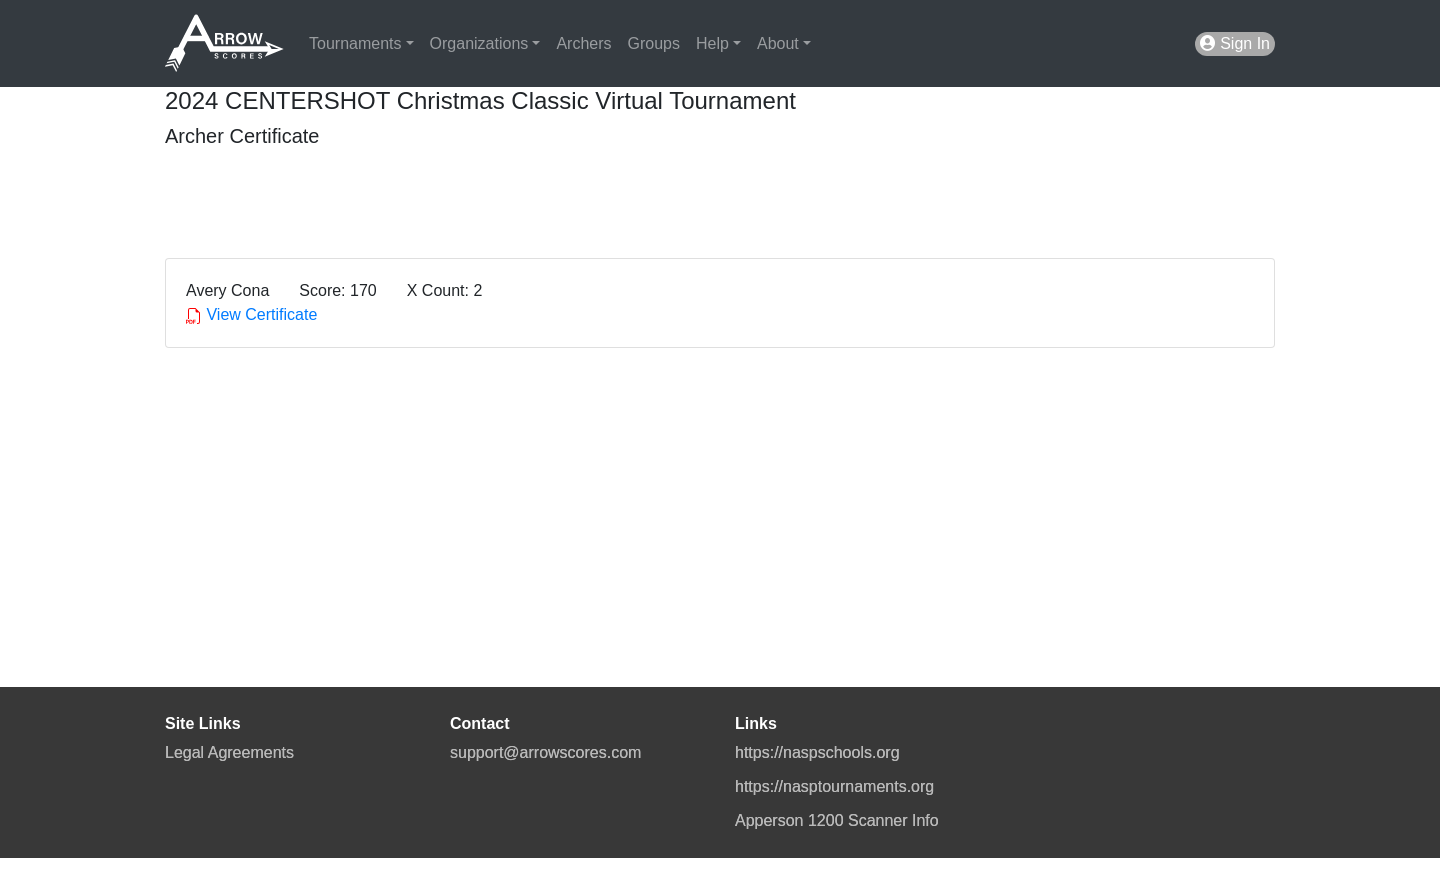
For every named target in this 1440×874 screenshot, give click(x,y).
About (778, 43)
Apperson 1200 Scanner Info (837, 820)
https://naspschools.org (817, 752)
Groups (654, 43)
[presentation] (317, 195)
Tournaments (355, 43)
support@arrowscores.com (545, 752)
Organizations (479, 43)
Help (712, 43)
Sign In (1235, 43)
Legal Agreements (229, 752)
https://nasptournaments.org (834, 786)
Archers (583, 43)
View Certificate (251, 314)
